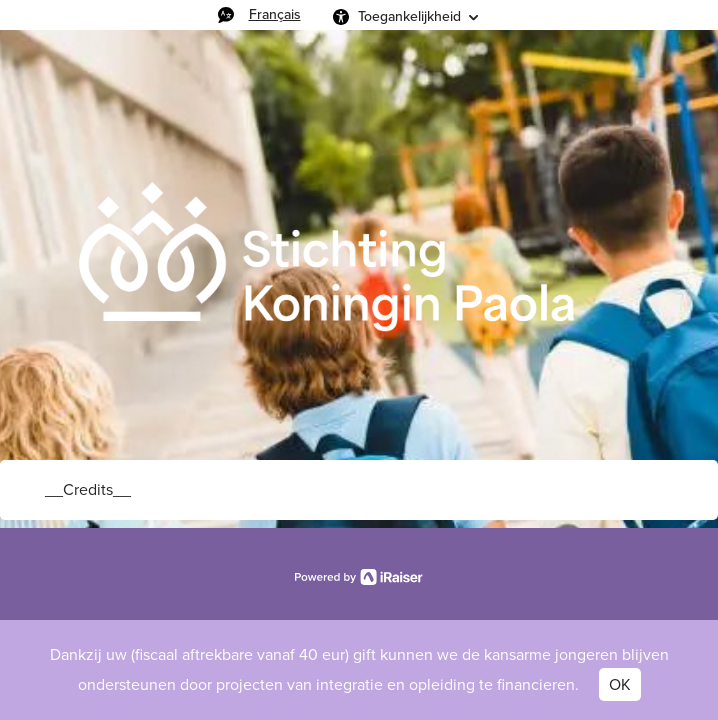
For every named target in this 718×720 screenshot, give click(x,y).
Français (275, 14)
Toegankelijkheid (409, 16)
